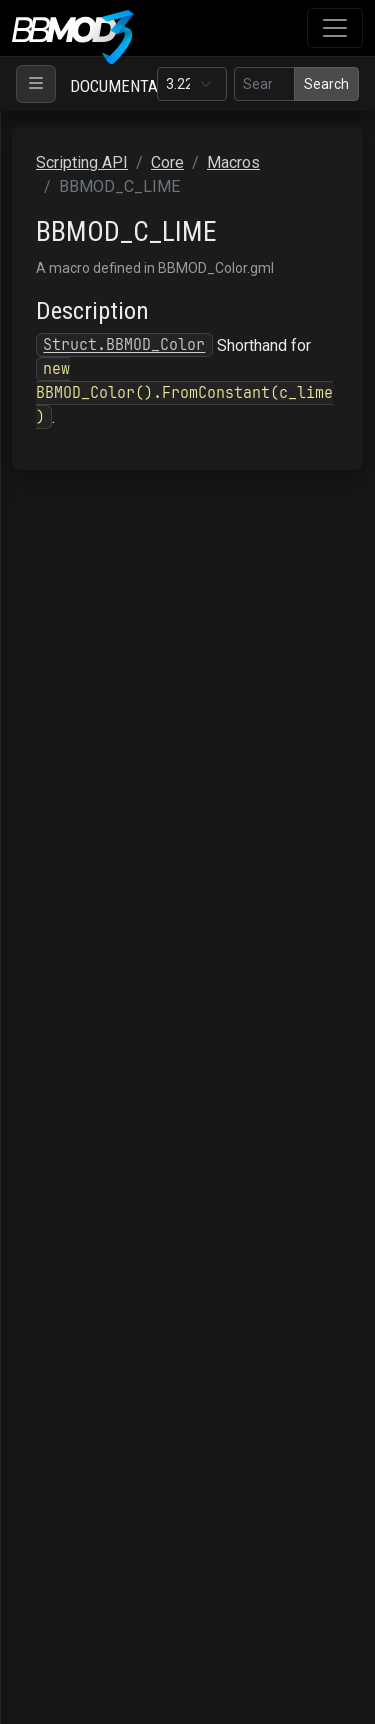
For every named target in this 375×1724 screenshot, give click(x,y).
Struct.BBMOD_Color (124, 345)
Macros (233, 162)
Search (326, 84)
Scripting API (82, 162)
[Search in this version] (264, 84)
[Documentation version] (192, 84)
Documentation (130, 86)
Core (167, 162)
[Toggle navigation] (335, 28)
